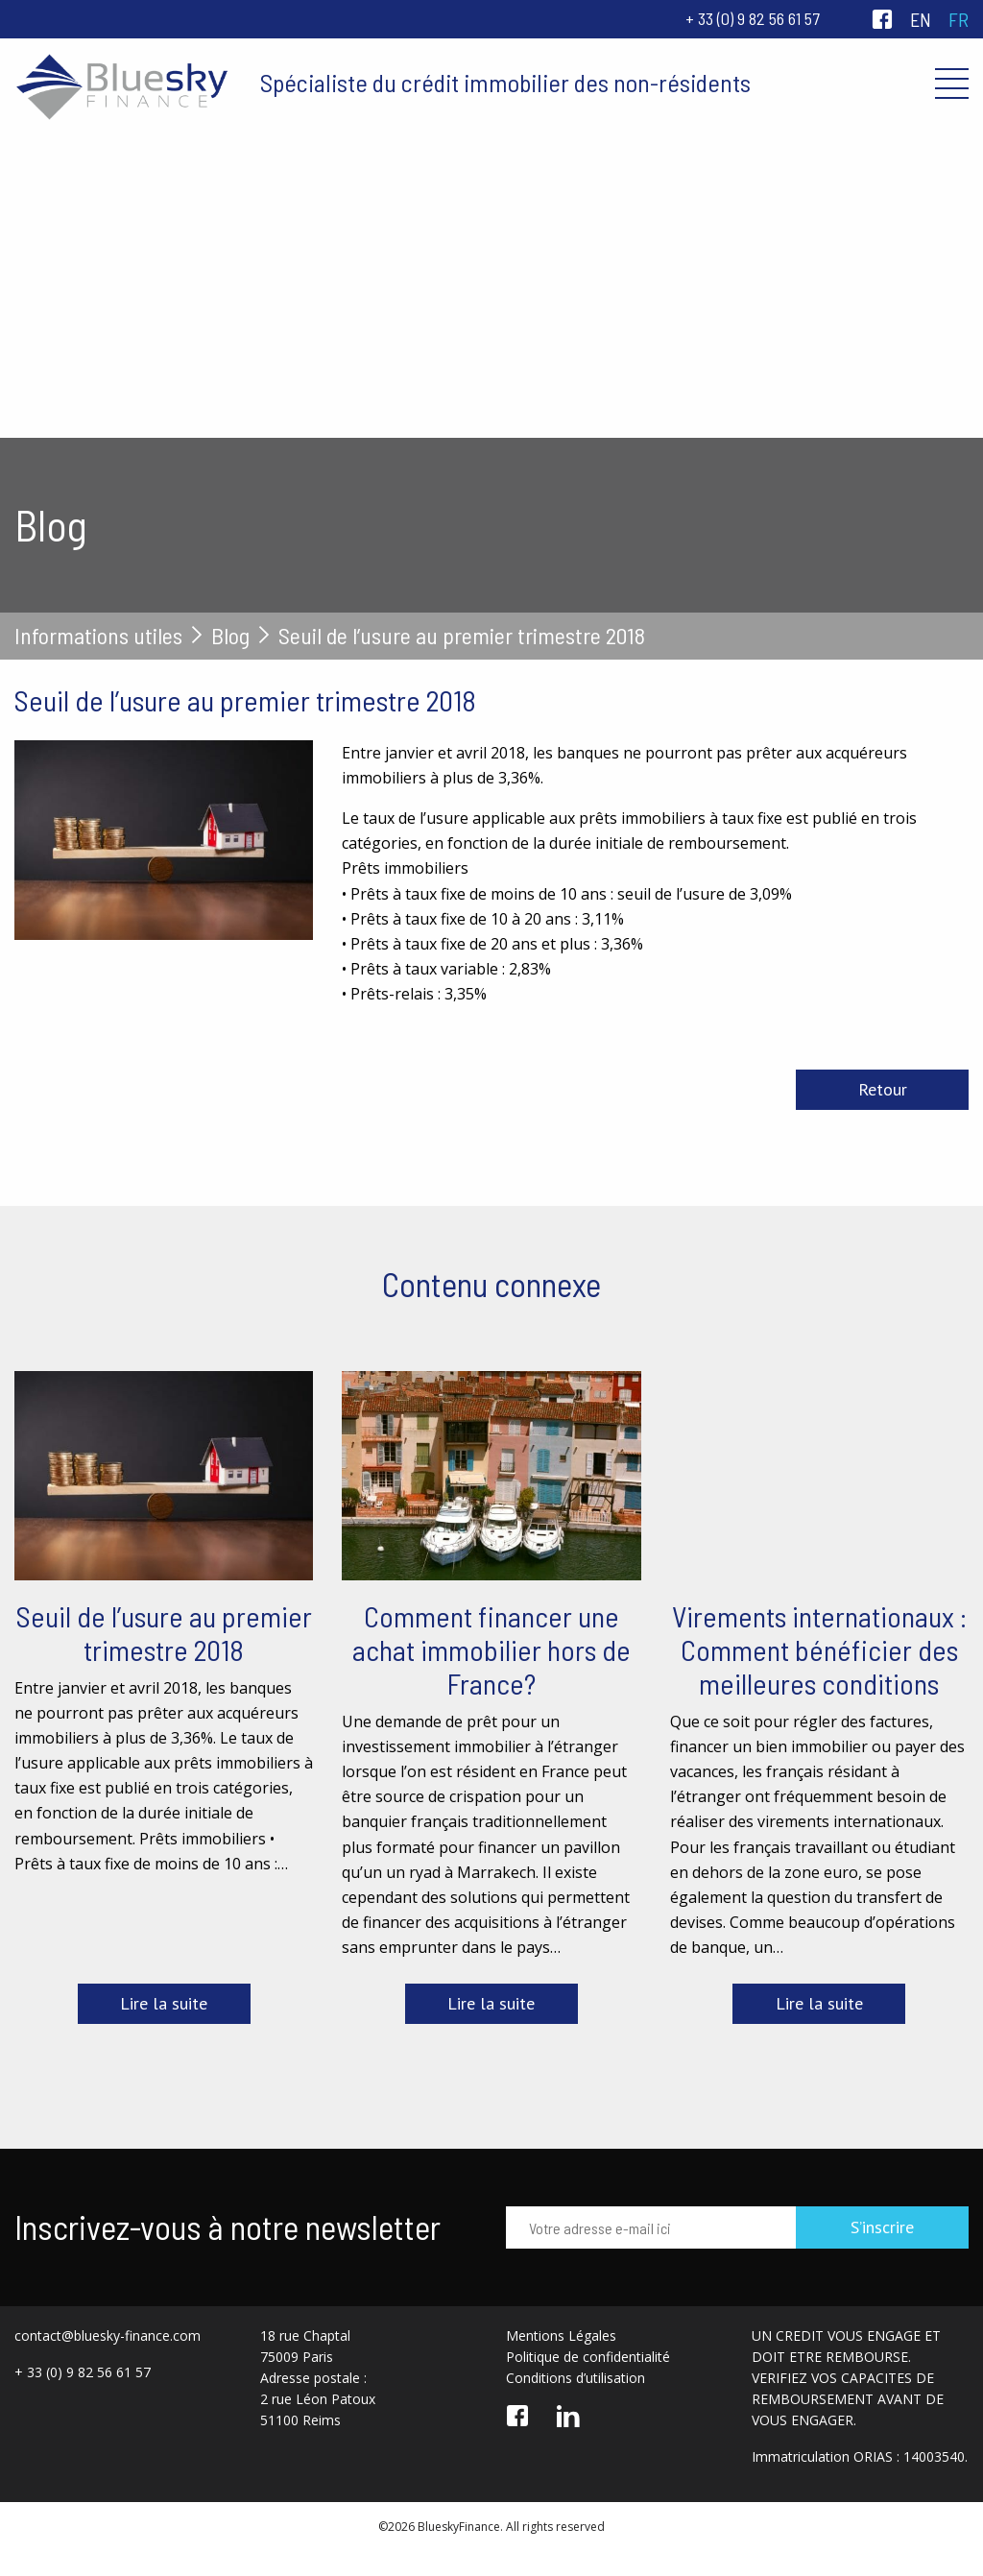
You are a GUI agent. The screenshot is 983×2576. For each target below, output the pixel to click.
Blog (230, 635)
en (920, 19)
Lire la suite (163, 2003)
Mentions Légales (561, 2335)
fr (958, 19)
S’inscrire (882, 2227)
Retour (882, 1089)
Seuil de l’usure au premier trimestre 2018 (164, 1633)
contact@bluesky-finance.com (107, 2335)
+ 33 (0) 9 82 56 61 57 (752, 18)
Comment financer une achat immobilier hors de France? (491, 1649)
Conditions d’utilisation (575, 2378)
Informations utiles (98, 635)
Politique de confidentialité (588, 2356)
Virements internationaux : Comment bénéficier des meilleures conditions (819, 1649)
